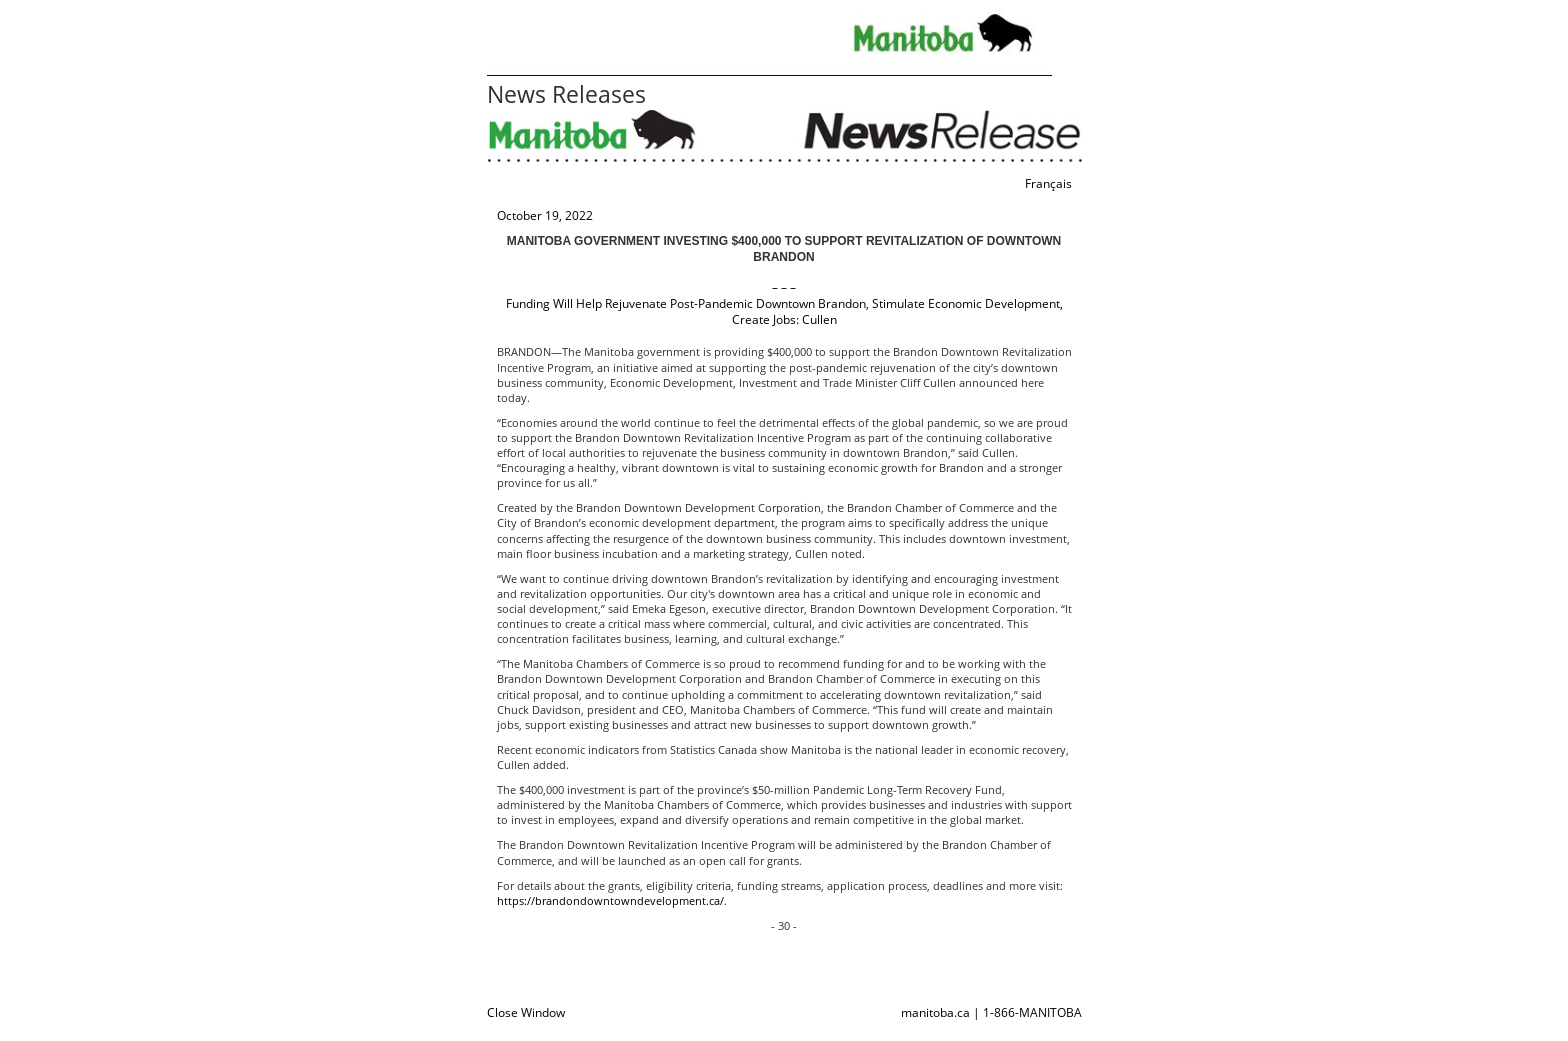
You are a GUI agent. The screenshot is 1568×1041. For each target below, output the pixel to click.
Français (1048, 183)
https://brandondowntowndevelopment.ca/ (610, 900)
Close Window (526, 1012)
